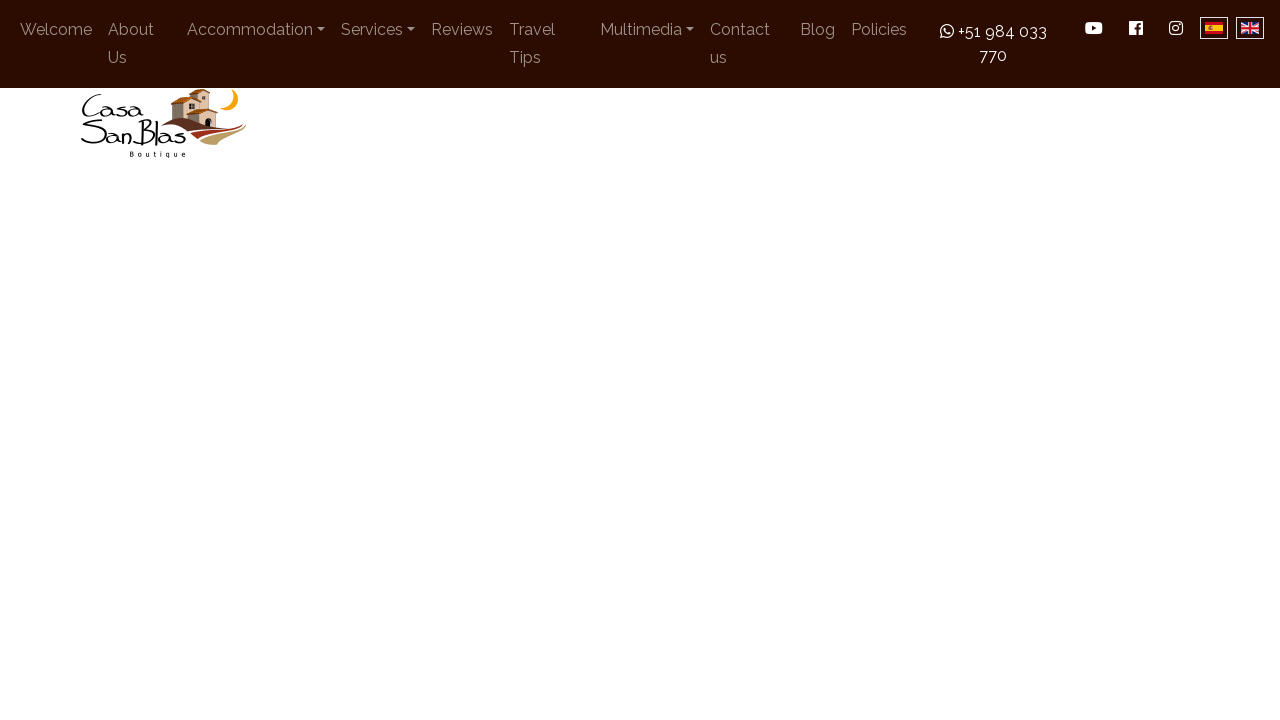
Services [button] (372, 29)
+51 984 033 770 (993, 43)
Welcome (56, 29)
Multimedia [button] (641, 29)
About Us (131, 43)
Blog (817, 29)
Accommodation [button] (250, 29)
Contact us (740, 43)
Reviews (462, 29)
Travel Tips (532, 43)
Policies (879, 29)
